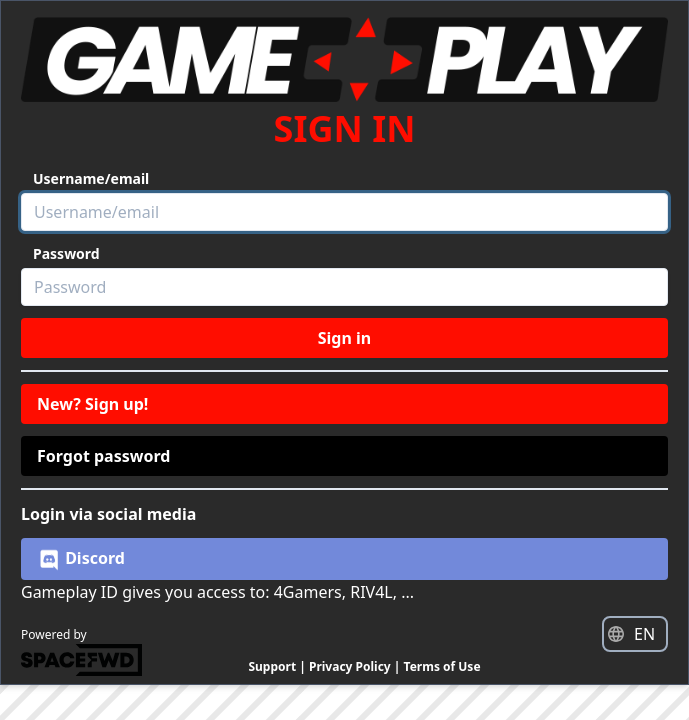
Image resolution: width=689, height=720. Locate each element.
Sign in (344, 338)
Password (66, 253)
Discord (81, 559)
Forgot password (103, 456)
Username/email (91, 178)
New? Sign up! (92, 404)
